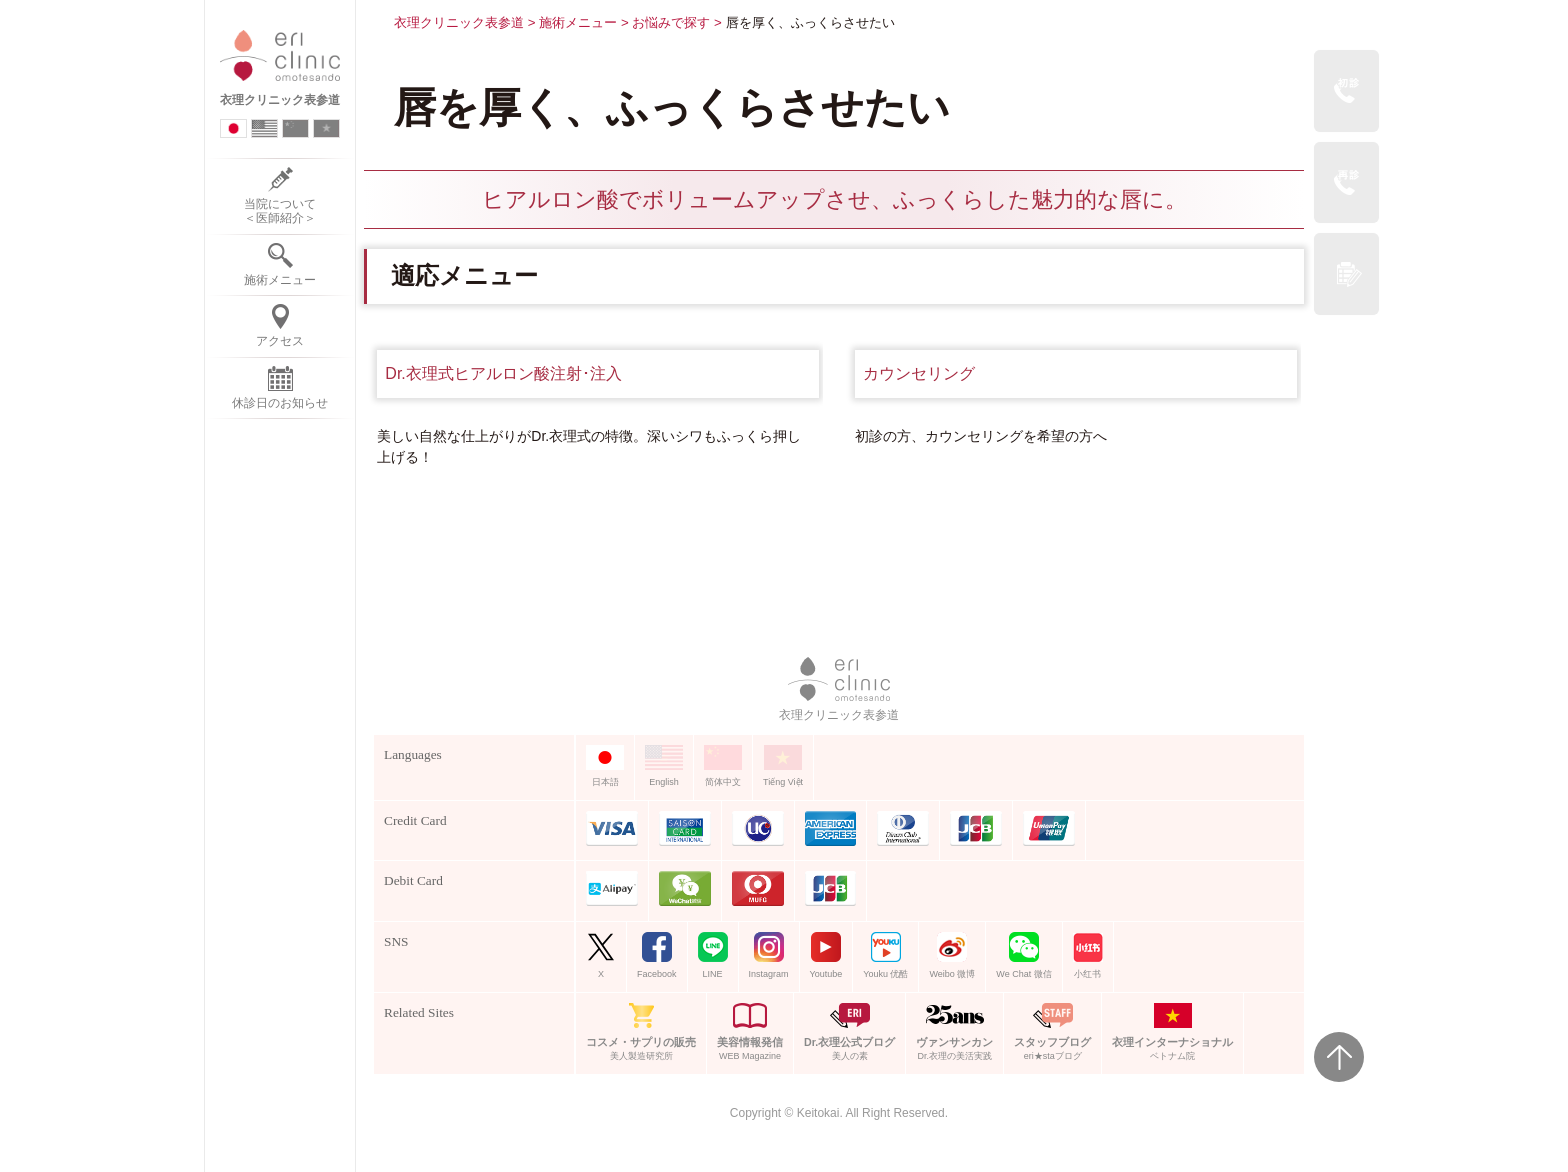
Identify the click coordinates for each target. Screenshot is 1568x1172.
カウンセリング (919, 373)
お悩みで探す (671, 22)
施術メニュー (578, 22)
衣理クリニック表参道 (459, 22)
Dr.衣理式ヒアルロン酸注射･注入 (503, 373)
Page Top (1339, 1057)
